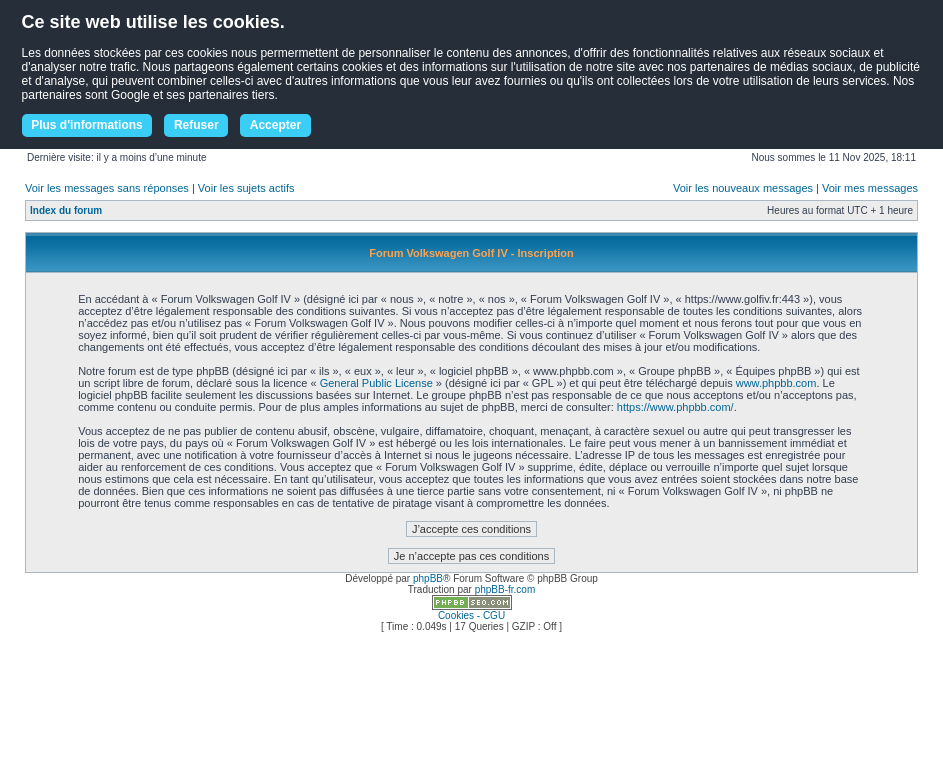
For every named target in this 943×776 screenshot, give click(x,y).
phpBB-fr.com (505, 589)
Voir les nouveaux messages (743, 188)
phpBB (428, 578)
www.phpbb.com (776, 383)
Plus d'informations (87, 125)
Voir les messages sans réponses (107, 188)
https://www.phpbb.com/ (675, 407)
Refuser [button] (196, 125)
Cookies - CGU (471, 615)
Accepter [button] (275, 125)
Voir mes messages (870, 188)
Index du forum (66, 210)
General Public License (376, 383)
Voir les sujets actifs (246, 188)
